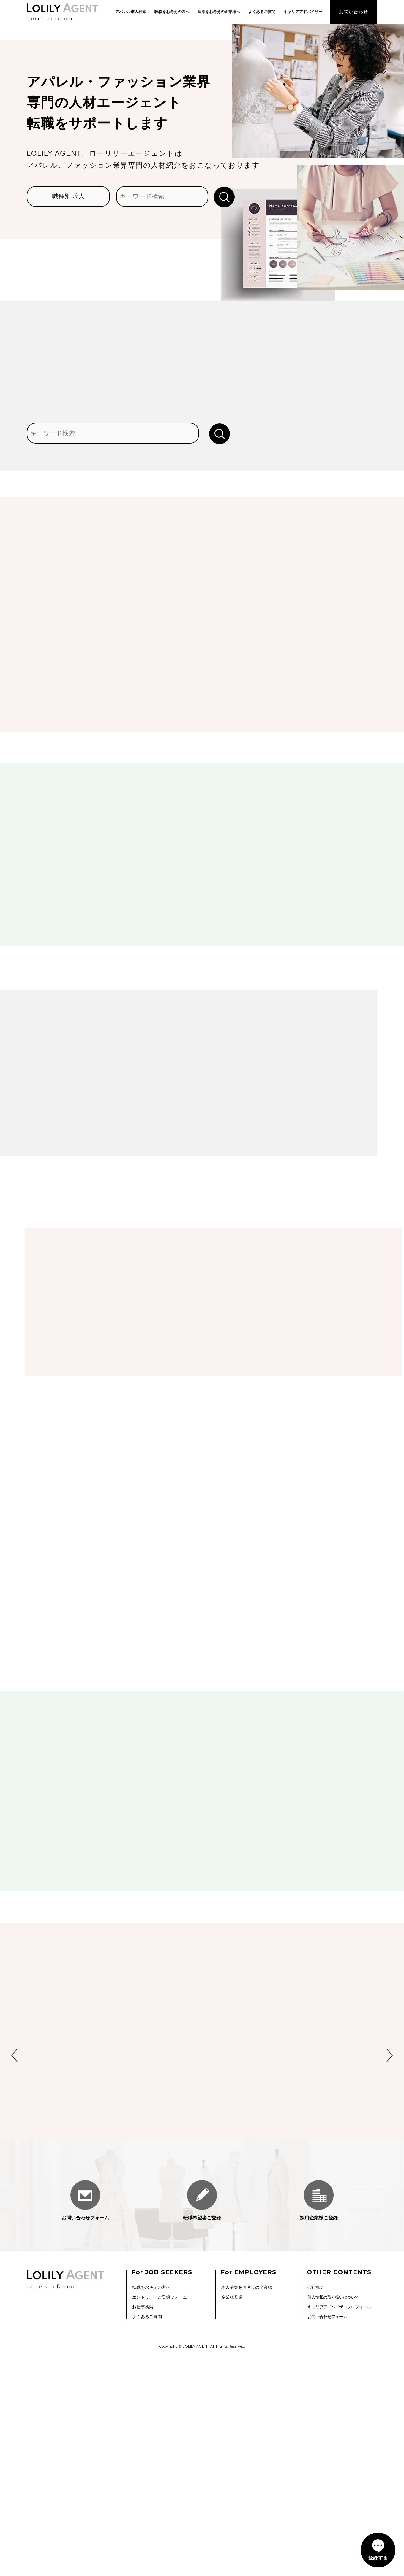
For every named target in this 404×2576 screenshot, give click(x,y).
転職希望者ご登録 (202, 2424)
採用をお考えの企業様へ (219, 11)
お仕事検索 (142, 2529)
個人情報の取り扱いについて (333, 2520)
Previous (14, 2278)
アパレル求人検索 (130, 11)
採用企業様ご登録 (319, 2424)
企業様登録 (231, 2520)
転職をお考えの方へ (171, 11)
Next (389, 2278)
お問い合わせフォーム (85, 2424)
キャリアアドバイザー (303, 11)
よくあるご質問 (261, 11)
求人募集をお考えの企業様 (246, 2510)
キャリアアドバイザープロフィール (339, 2529)
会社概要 (315, 2510)
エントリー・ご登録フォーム (159, 2520)
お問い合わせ (353, 11)
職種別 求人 (68, 196)
